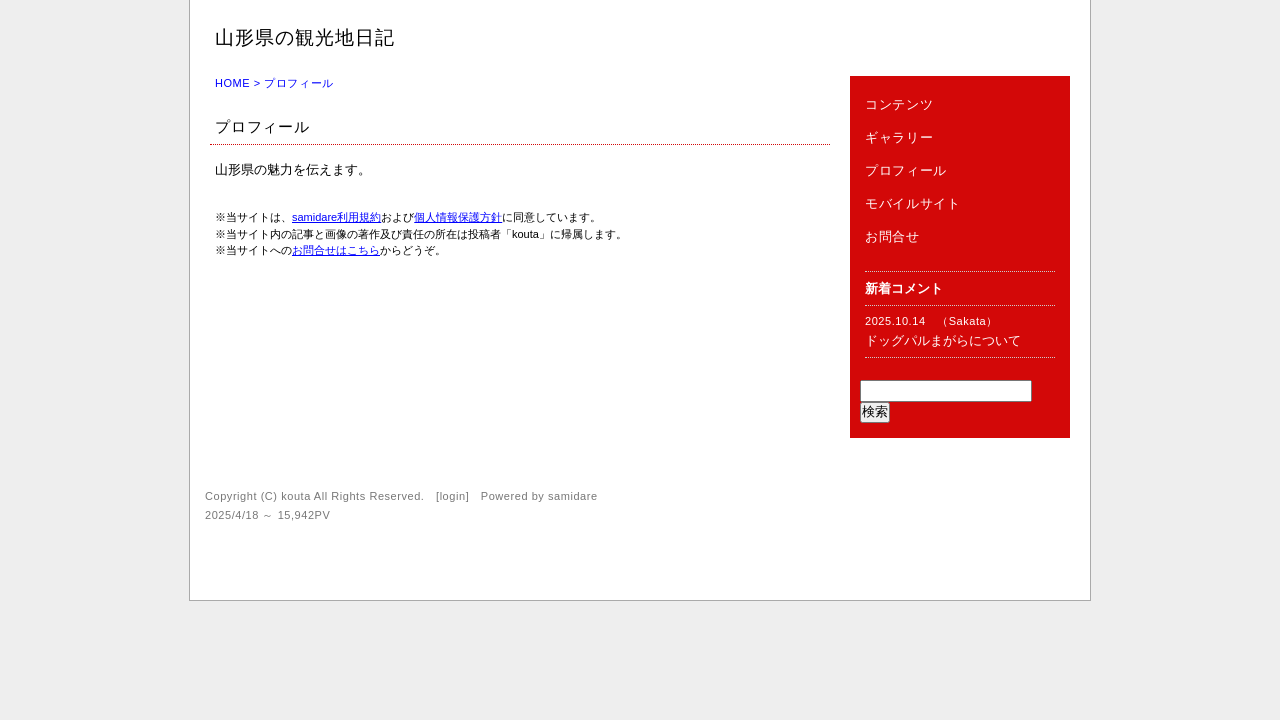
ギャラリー (899, 137)
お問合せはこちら (336, 250)
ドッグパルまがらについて (943, 340)
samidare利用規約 (336, 217)
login (453, 496)
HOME (232, 83)
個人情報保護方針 (458, 217)
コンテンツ (899, 104)
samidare (573, 496)
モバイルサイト (913, 203)
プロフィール (906, 170)
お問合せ (892, 236)
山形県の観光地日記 (305, 37)
